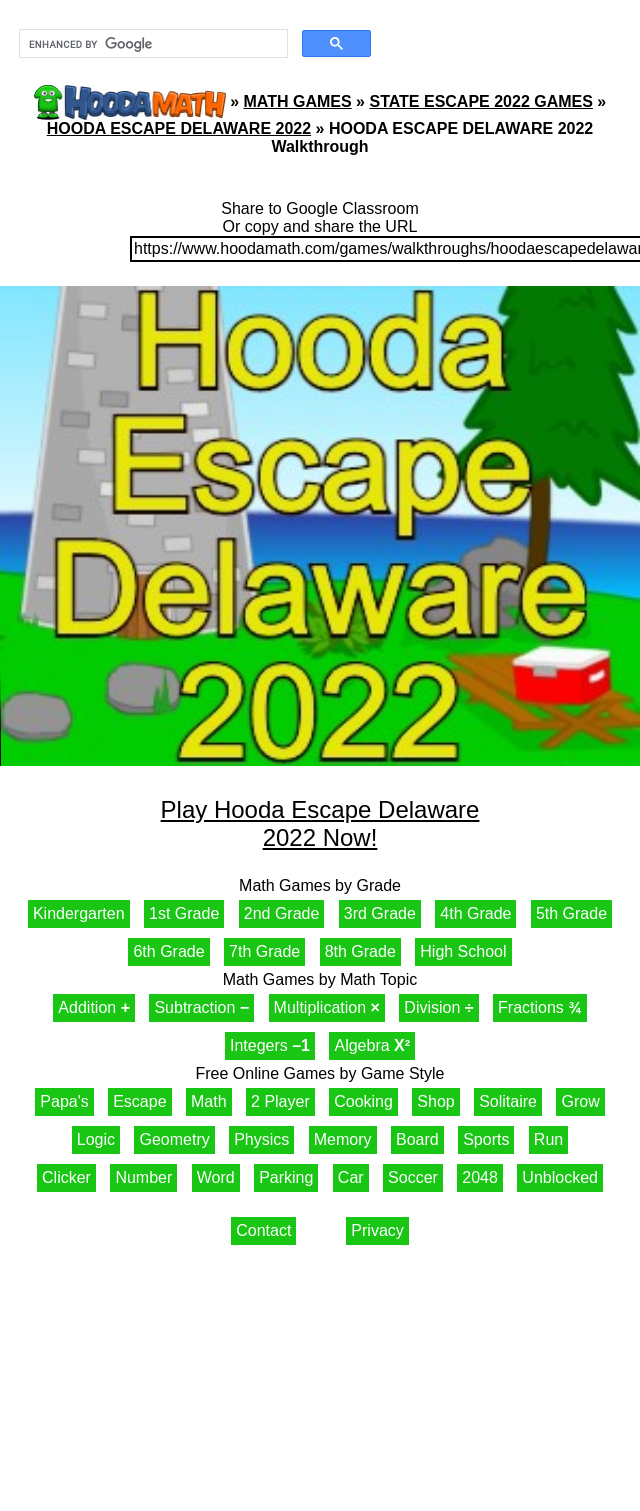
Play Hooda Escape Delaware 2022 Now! (320, 823)
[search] (151, 44)
